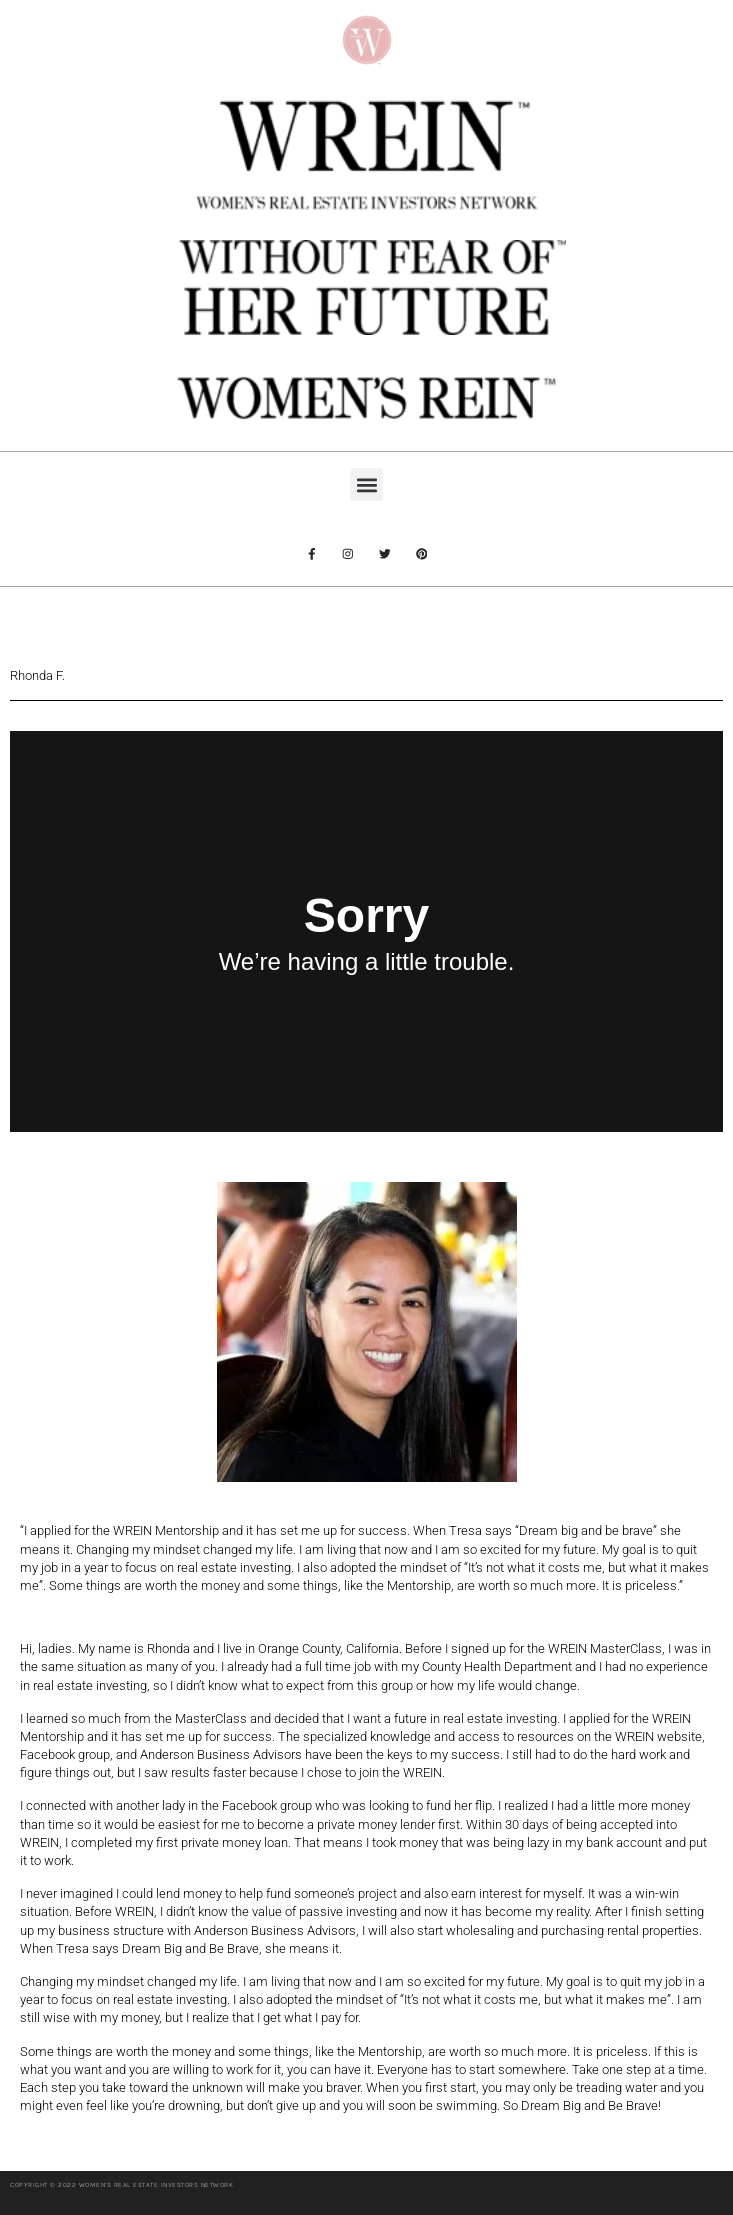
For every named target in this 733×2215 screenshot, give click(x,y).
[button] (366, 484)
